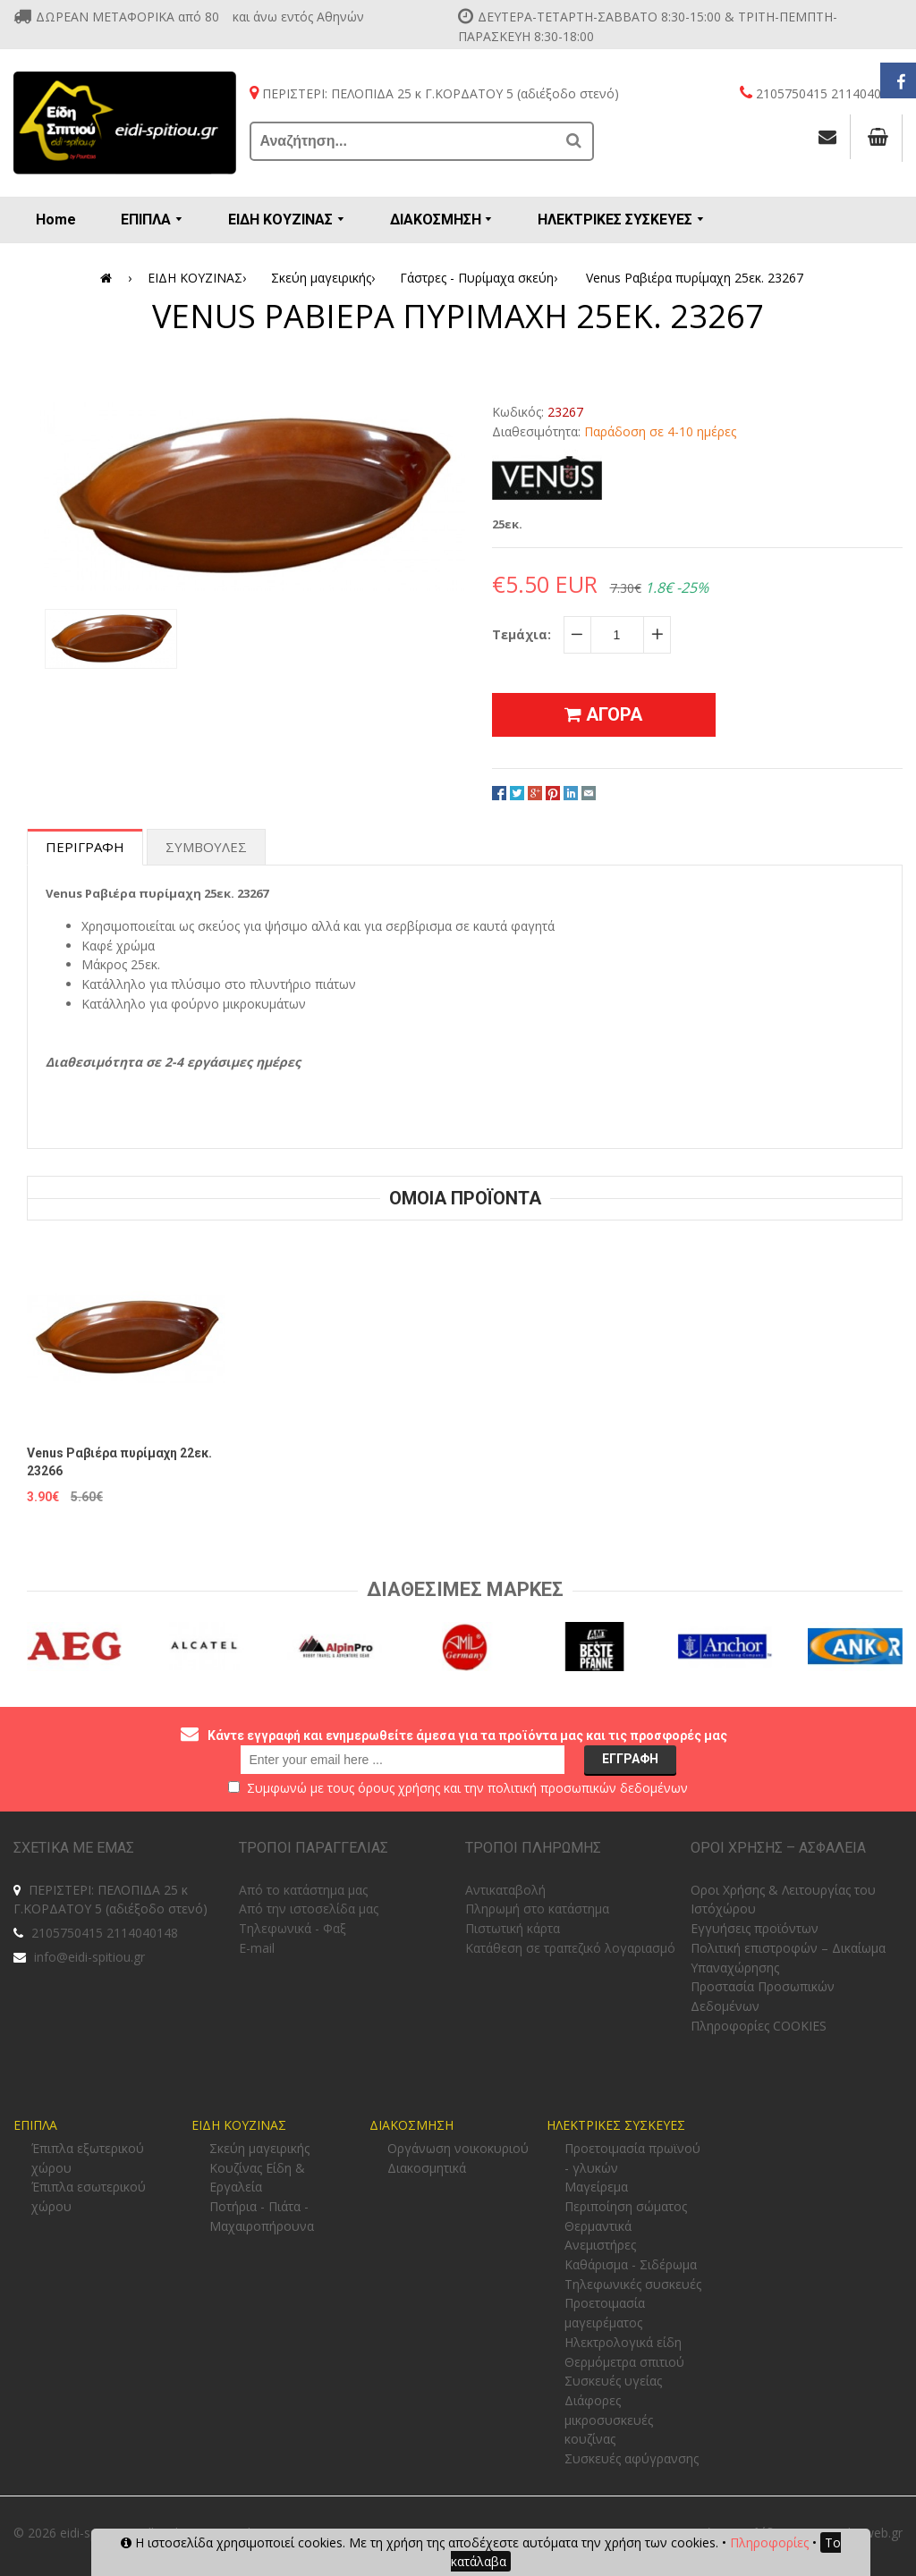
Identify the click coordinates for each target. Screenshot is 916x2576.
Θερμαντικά (598, 2225)
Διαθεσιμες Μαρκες (465, 1589)
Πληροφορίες (769, 2542)
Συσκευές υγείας (613, 2380)
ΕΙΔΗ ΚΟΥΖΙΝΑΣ (200, 278)
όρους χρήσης (399, 1787)
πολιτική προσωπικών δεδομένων (588, 1787)
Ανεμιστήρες (600, 2244)
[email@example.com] (402, 1759)
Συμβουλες (206, 847)
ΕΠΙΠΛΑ (35, 2124)
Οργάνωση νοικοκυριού (458, 2148)
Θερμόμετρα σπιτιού (624, 2361)
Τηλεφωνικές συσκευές (632, 2284)
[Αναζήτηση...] (404, 141)
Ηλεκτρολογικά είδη (623, 2342)
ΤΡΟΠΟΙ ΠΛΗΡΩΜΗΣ (533, 1847)
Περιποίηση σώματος (625, 2206)
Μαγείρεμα (596, 2186)
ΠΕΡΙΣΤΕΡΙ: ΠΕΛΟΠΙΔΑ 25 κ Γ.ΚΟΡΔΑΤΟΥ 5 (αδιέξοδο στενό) (110, 1899)
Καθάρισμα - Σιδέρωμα (630, 2264)
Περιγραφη (85, 847)
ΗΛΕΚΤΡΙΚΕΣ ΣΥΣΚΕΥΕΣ (616, 2124)
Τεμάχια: (521, 634)
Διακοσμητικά (426, 2167)
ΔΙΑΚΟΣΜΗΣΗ (411, 2124)
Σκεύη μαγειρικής (326, 278)
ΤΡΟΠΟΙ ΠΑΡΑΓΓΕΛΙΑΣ (313, 1847)
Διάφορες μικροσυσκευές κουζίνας (608, 2419)
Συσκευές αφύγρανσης (631, 2458)
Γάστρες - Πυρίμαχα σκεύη (482, 278)
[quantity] (617, 635)
